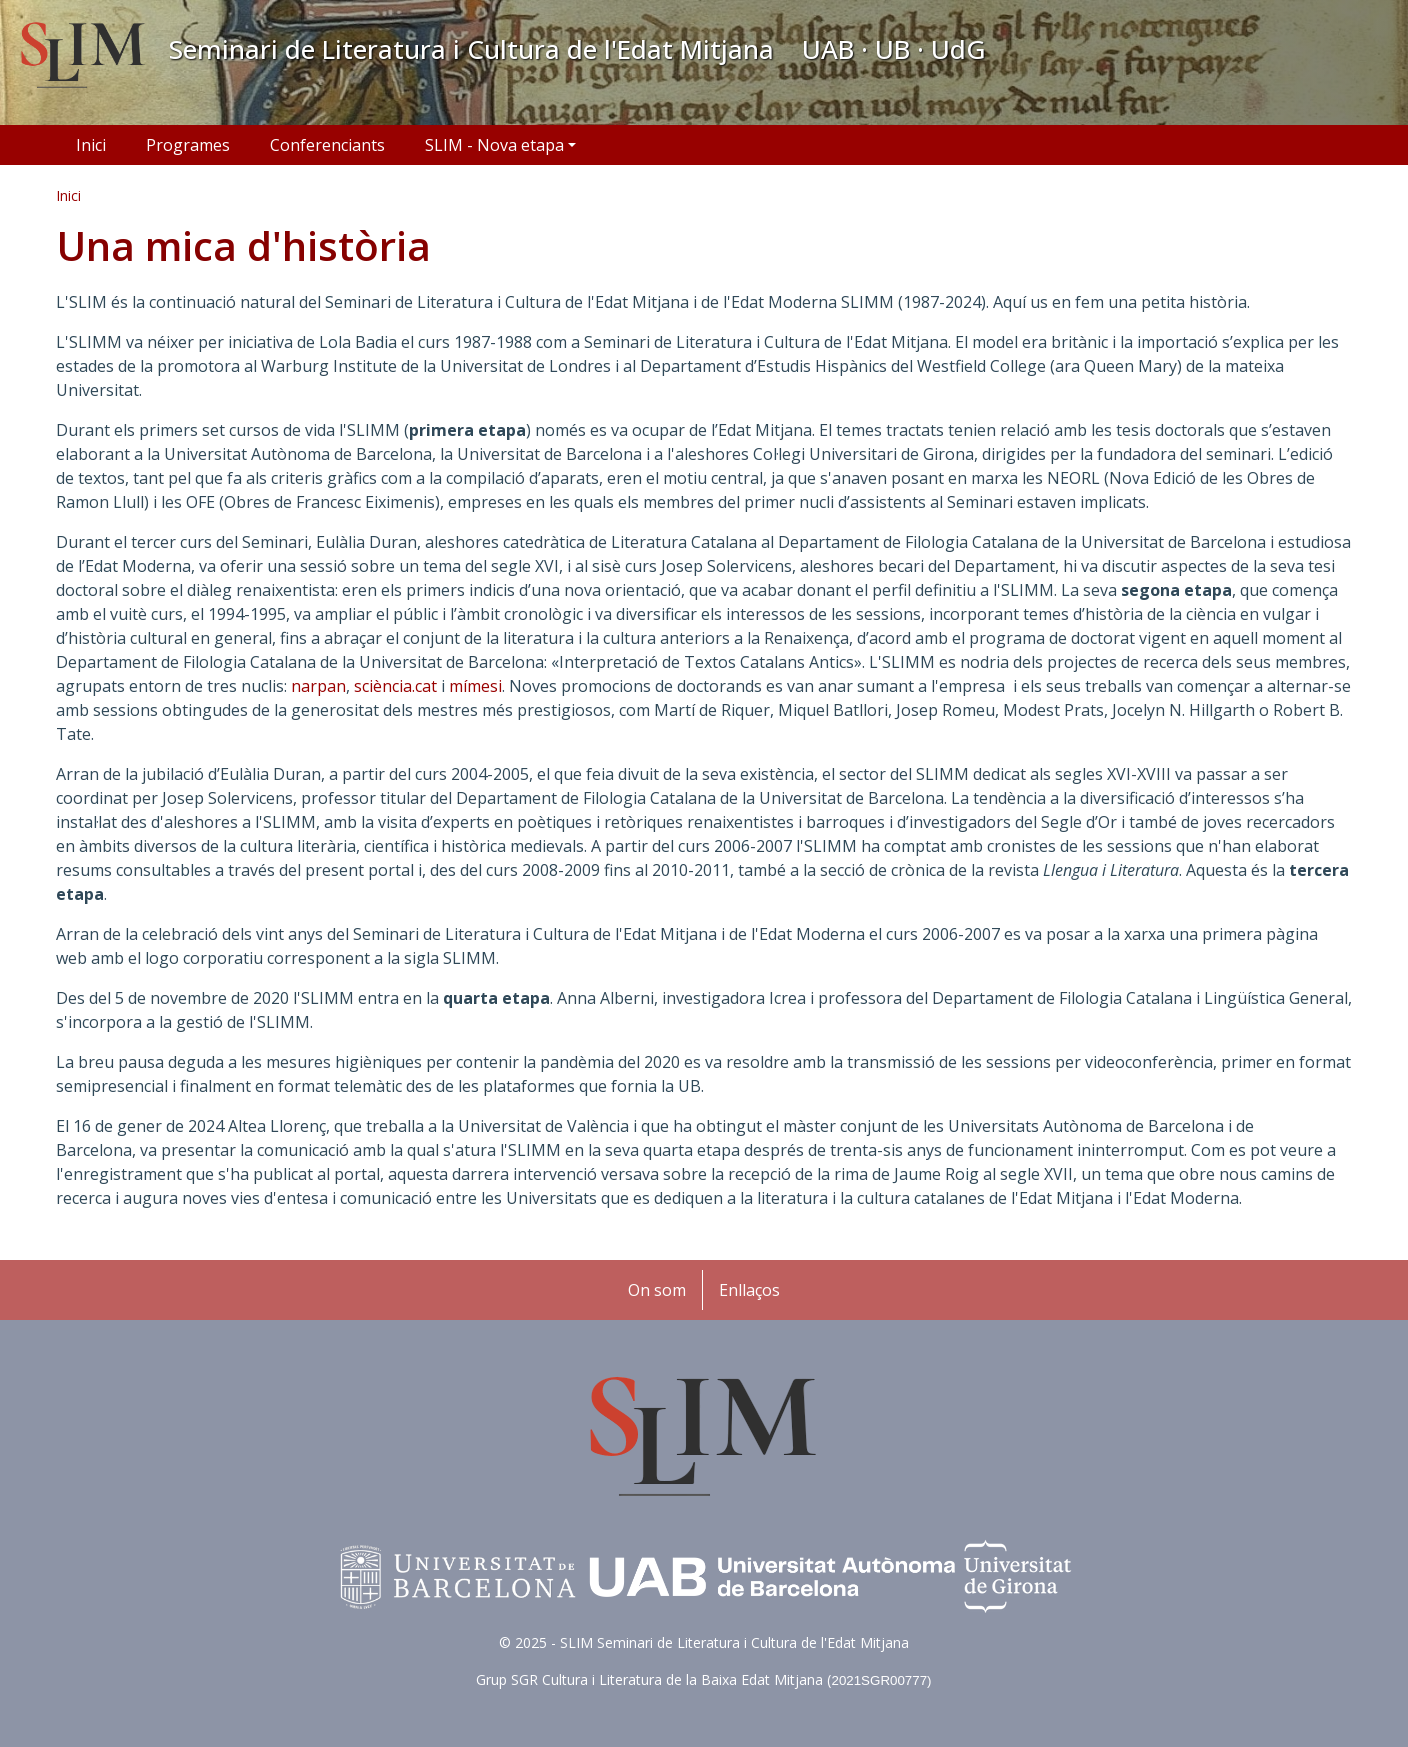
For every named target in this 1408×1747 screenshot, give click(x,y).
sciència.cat (395, 686)
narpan (318, 686)
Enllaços (749, 1290)
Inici (91, 145)
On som (657, 1290)
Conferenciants (327, 145)
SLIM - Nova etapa (494, 145)
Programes (188, 145)
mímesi (475, 686)
